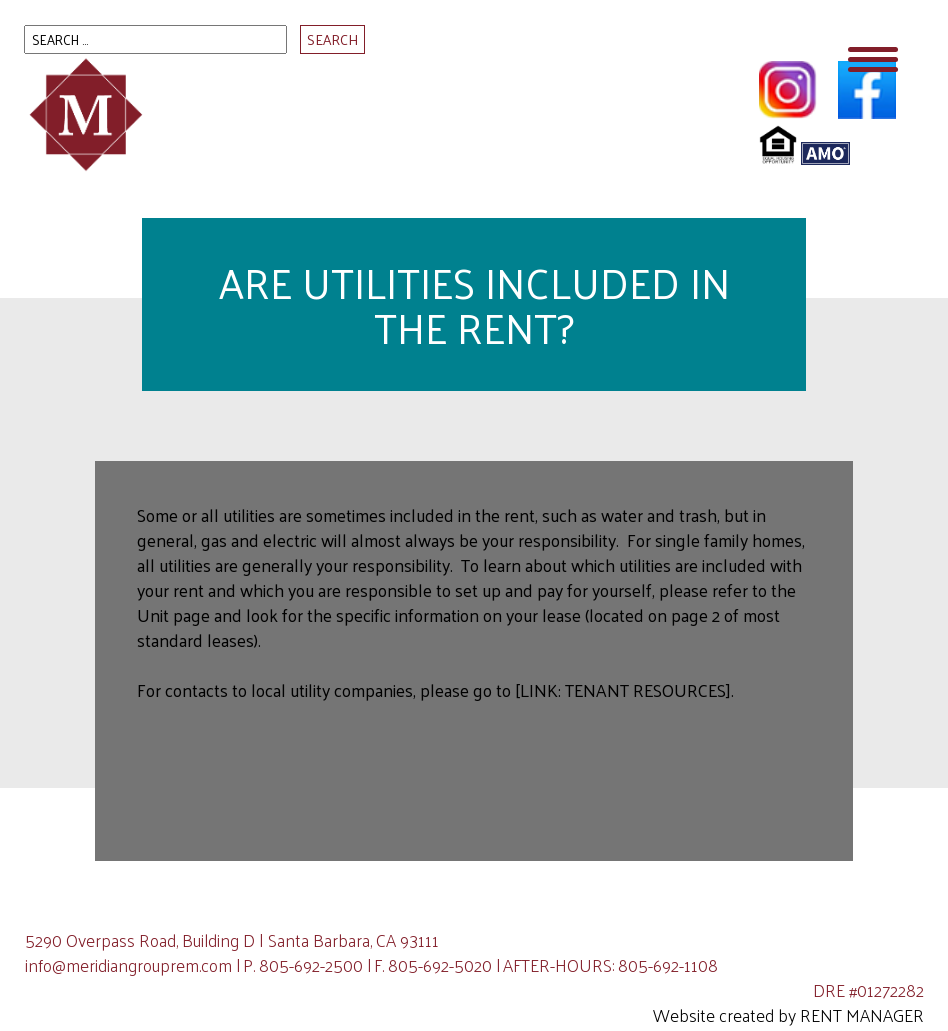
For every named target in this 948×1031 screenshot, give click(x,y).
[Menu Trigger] (873, 57)
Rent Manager (862, 1015)
